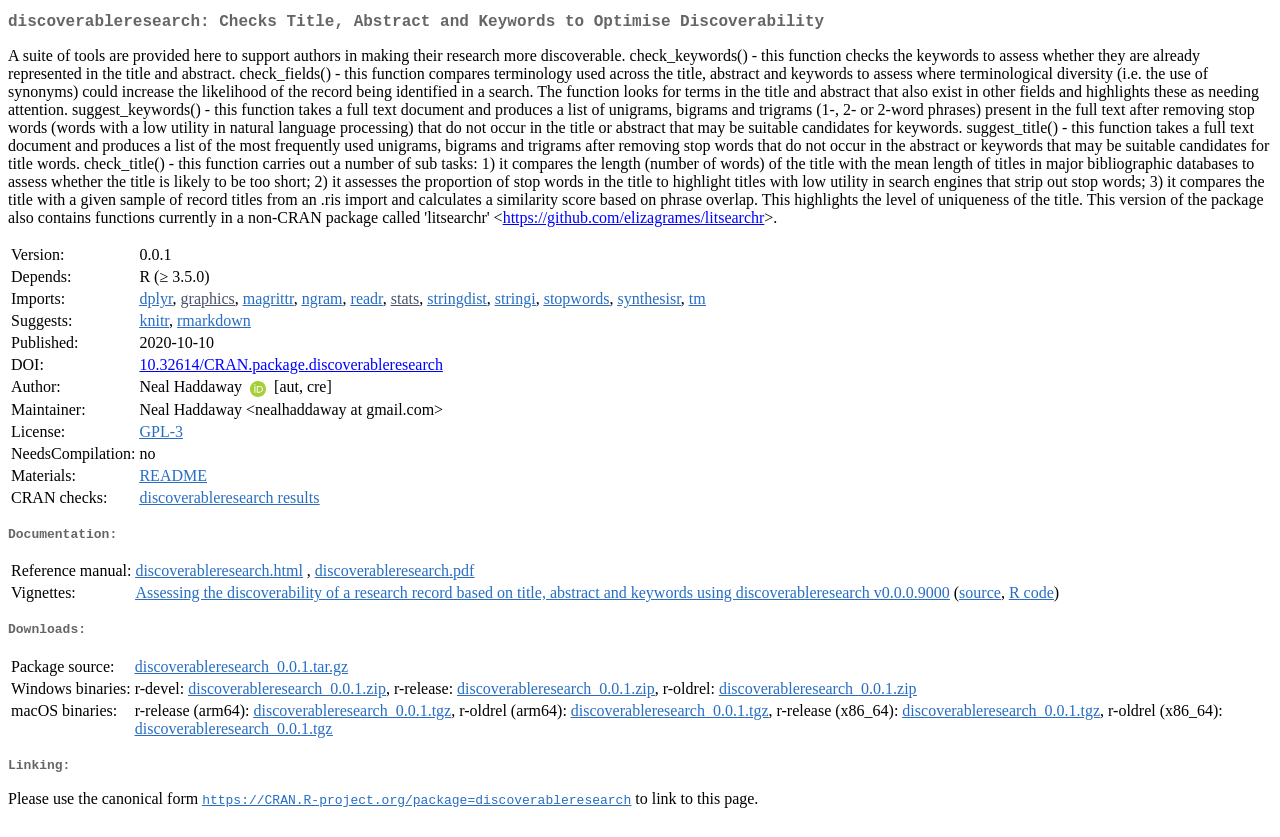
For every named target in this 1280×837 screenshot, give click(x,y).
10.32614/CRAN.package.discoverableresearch (290, 368)
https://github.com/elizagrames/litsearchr (634, 221)
